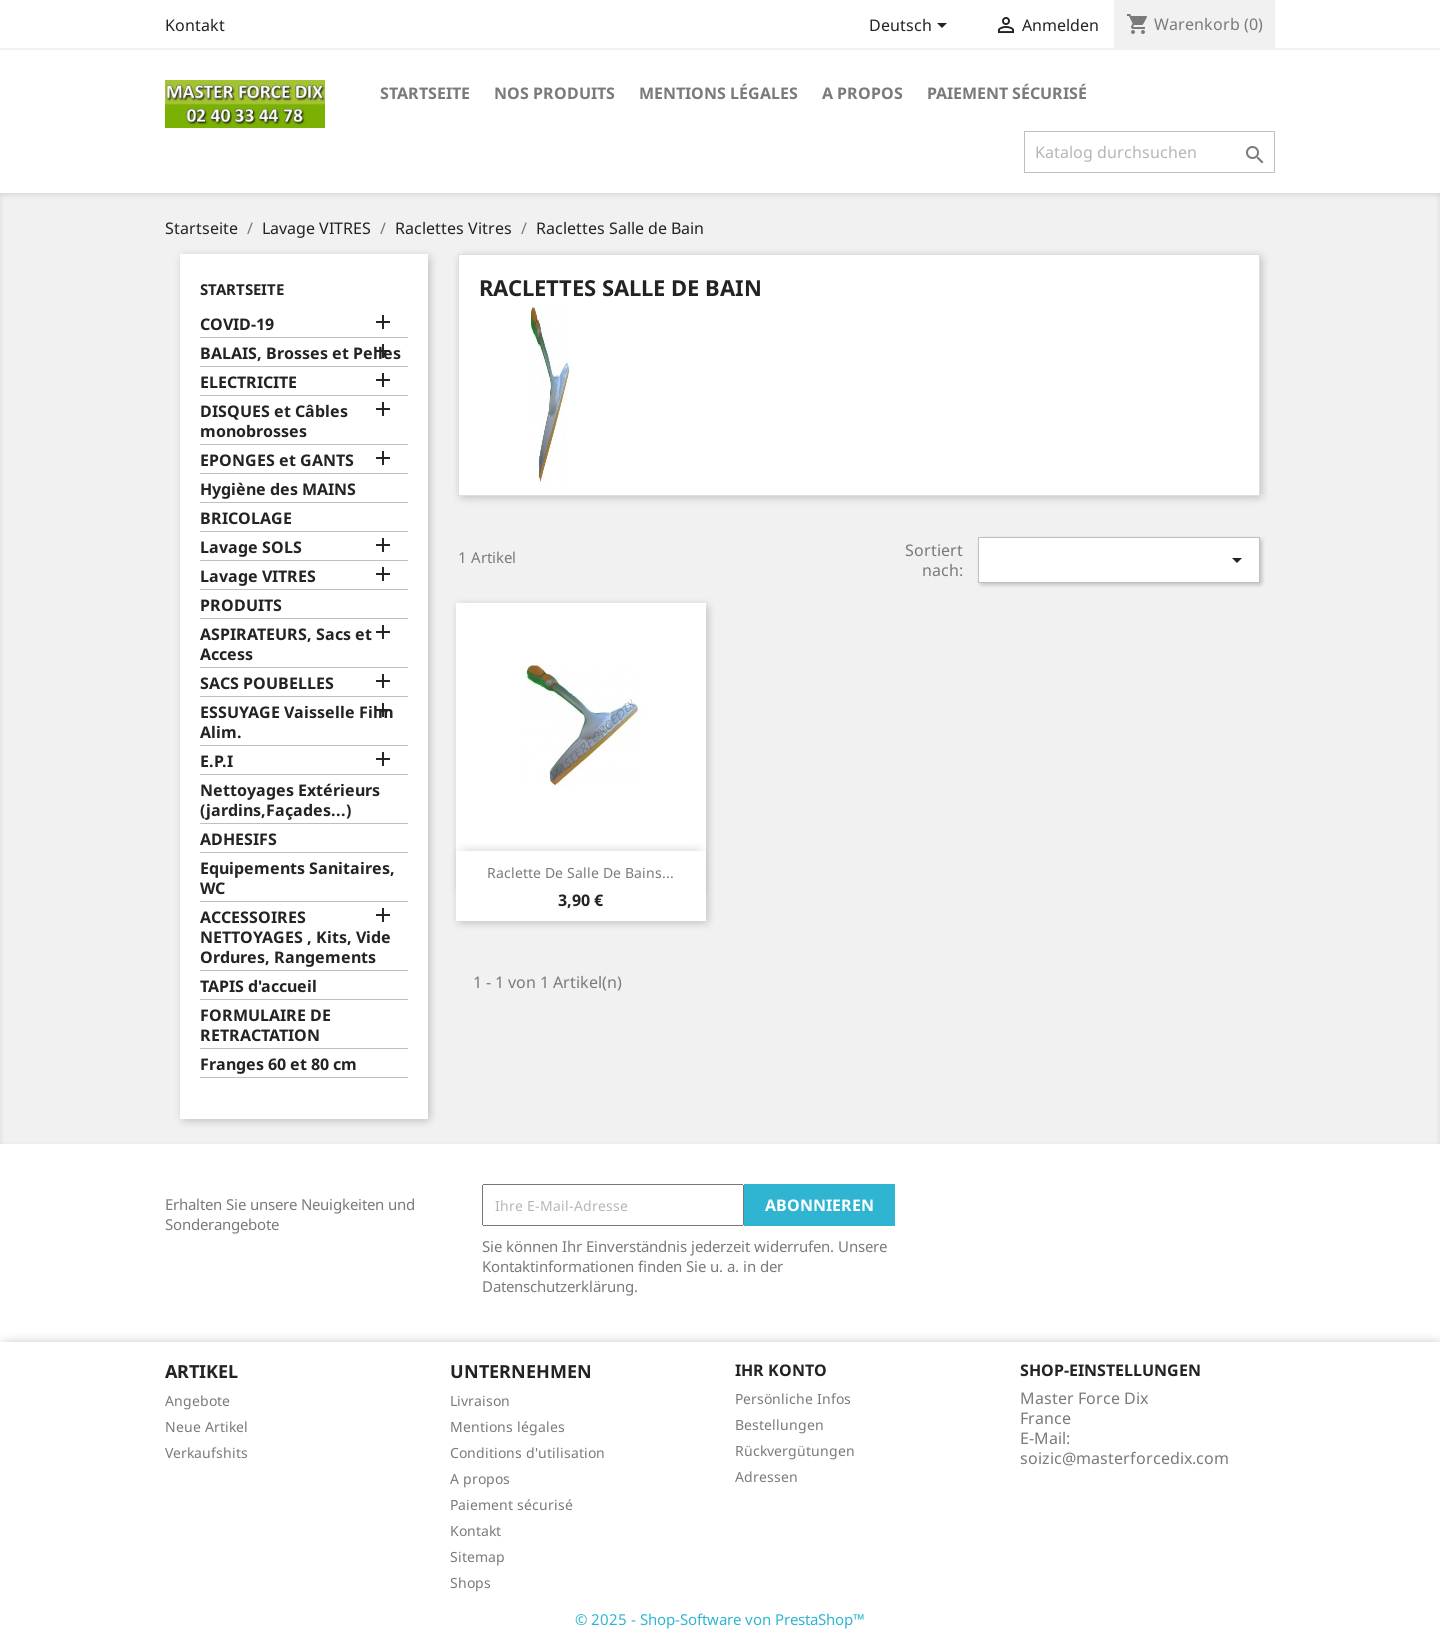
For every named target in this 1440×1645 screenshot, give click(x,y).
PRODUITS (241, 605)
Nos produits (554, 93)
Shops (470, 1582)
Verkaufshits (206, 1452)
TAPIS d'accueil (258, 986)
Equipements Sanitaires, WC (297, 878)
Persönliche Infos (793, 1398)
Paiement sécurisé (1007, 93)
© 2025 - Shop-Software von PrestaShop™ (720, 1619)
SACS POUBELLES (267, 683)
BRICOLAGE (246, 518)
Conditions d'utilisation (527, 1452)
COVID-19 (237, 324)
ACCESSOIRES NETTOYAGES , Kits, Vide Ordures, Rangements (295, 937)
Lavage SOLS (251, 547)
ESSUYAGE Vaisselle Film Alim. (297, 722)
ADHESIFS (238, 839)
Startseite (425, 93)
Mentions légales (718, 93)
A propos (862, 93)
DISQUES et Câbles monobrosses (274, 421)
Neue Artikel (206, 1426)
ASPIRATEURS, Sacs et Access (286, 644)
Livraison (480, 1400)
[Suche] (1149, 152)
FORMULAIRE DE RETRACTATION (265, 1025)
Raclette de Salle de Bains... (580, 872)
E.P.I (216, 761)
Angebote (197, 1400)
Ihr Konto (781, 1370)
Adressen (766, 1476)
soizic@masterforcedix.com (1124, 1458)
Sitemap (477, 1556)
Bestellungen (779, 1424)
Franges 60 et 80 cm (278, 1064)
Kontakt (195, 25)
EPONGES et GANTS (277, 460)
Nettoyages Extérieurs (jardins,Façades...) (290, 800)
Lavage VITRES (258, 576)
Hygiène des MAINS (278, 489)
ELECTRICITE (248, 382)
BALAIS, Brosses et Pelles (300, 353)
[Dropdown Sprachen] (911, 27)
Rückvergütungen (795, 1450)
